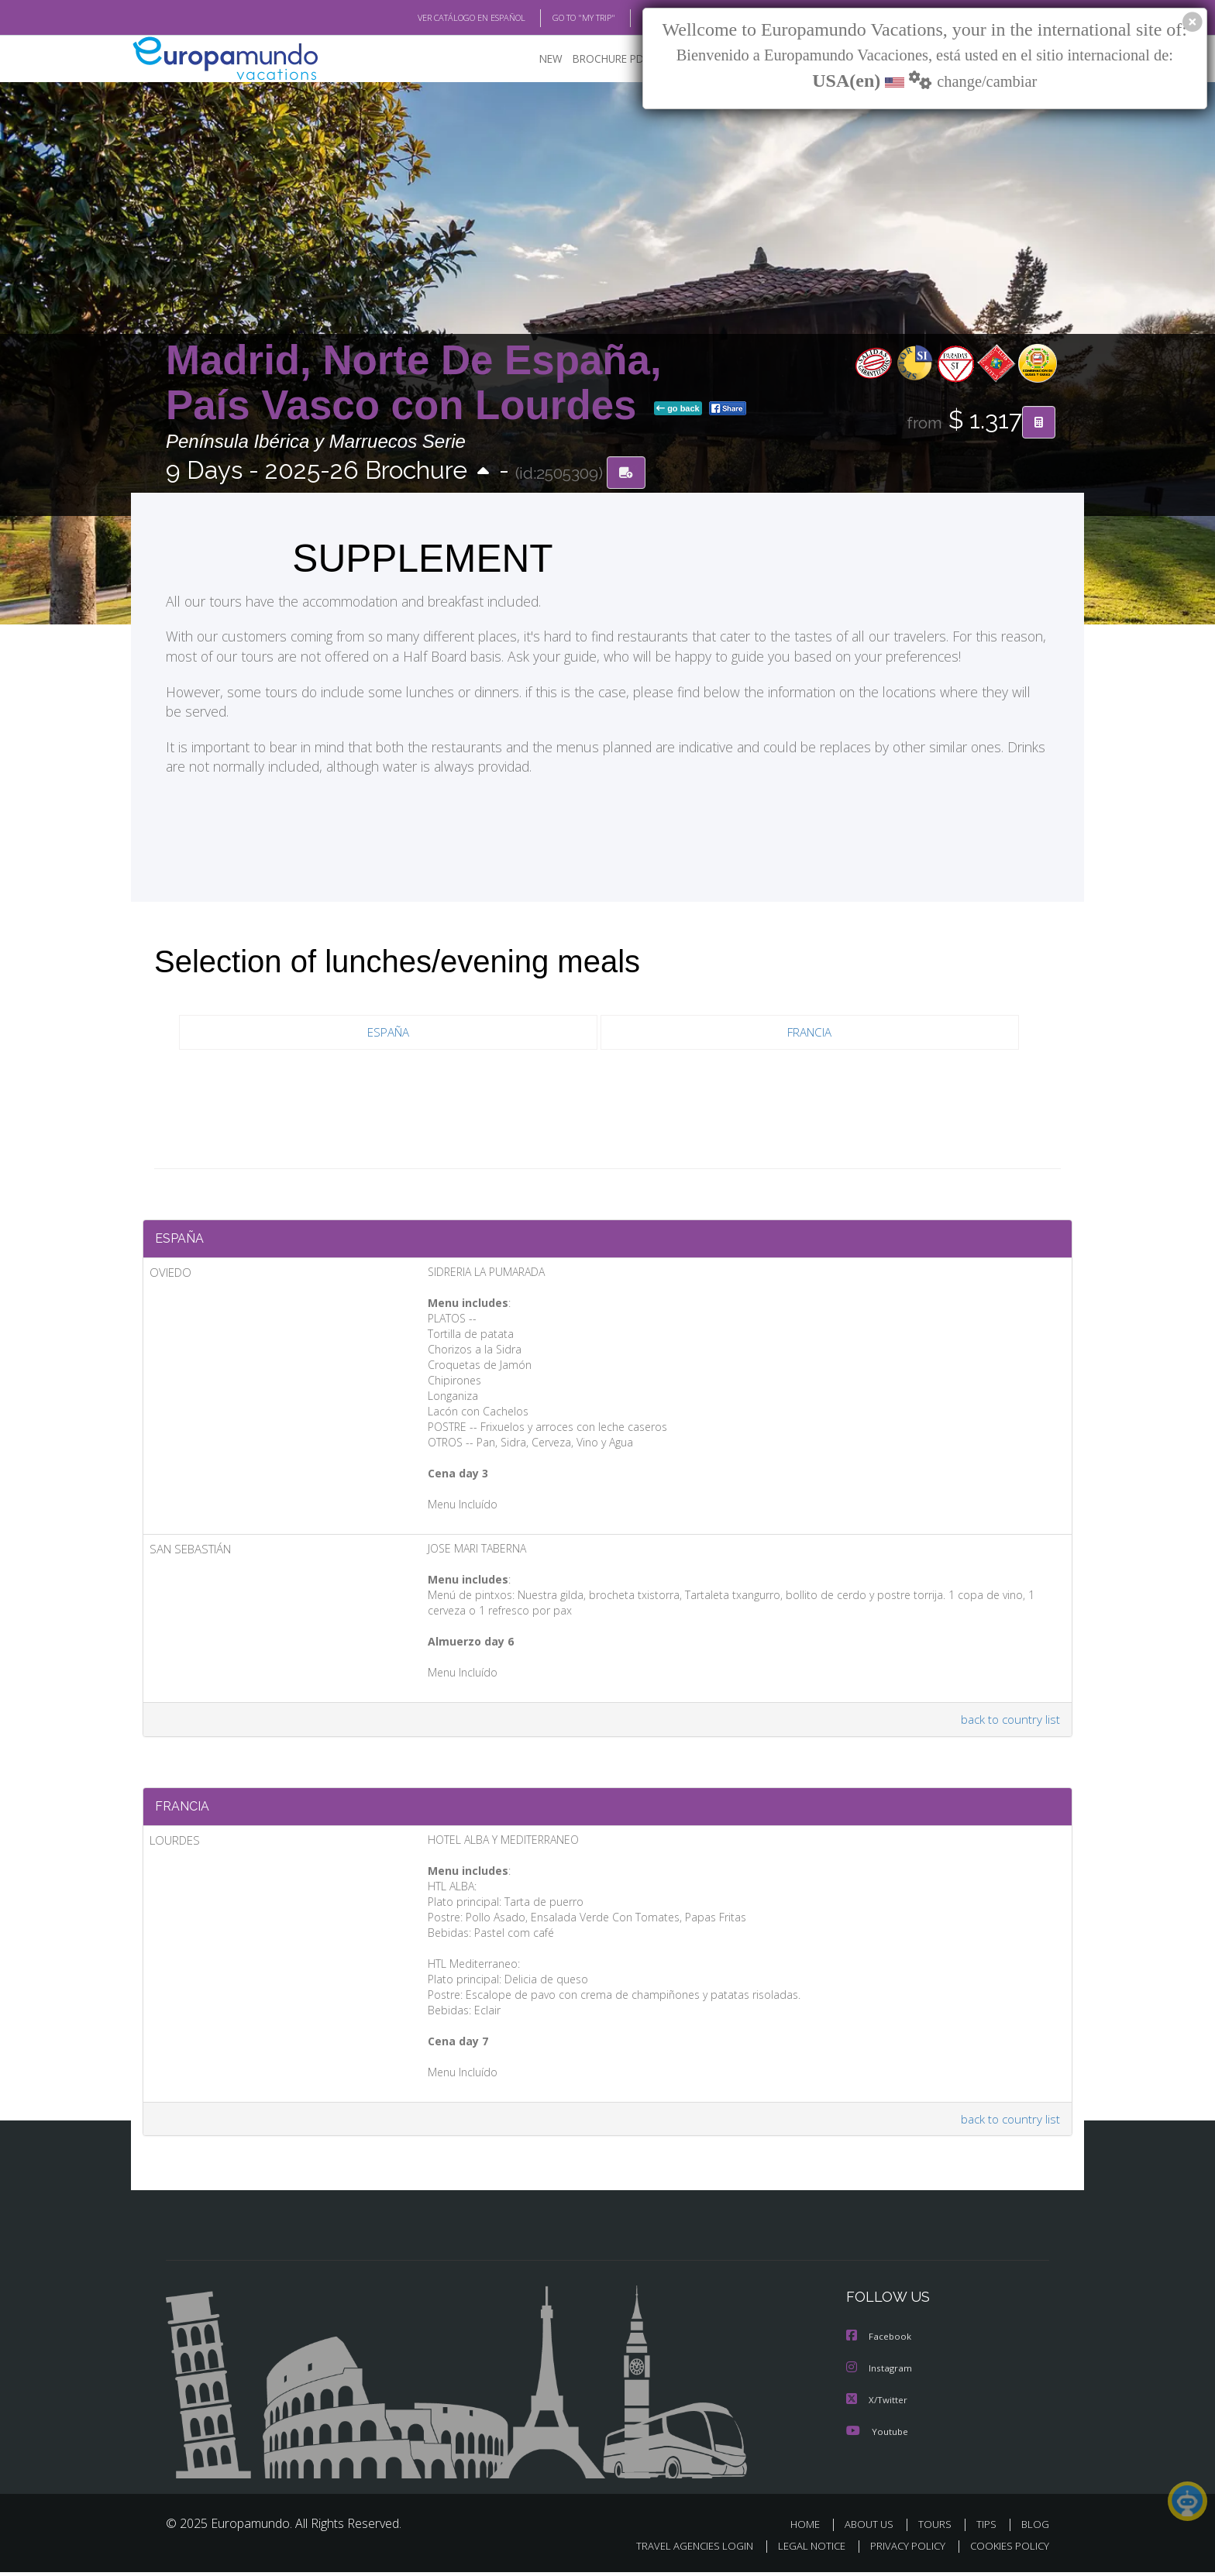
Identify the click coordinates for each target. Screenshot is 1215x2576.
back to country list (1009, 1721)
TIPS (988, 2527)
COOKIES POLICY (1006, 2550)
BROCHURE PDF (600, 58)
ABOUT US (873, 2527)
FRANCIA (810, 1032)
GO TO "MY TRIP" (559, 17)
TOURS (938, 2527)
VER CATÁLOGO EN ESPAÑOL (435, 17)
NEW (535, 58)
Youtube (877, 2434)
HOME (811, 2527)
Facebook (879, 2341)
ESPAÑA (388, 1032)
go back (678, 409)
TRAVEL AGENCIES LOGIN (680, 2550)
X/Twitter (877, 2403)
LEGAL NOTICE (801, 2550)
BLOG (633, 17)
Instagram (880, 2372)
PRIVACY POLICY (900, 2550)
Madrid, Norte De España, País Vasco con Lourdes (414, 382)
